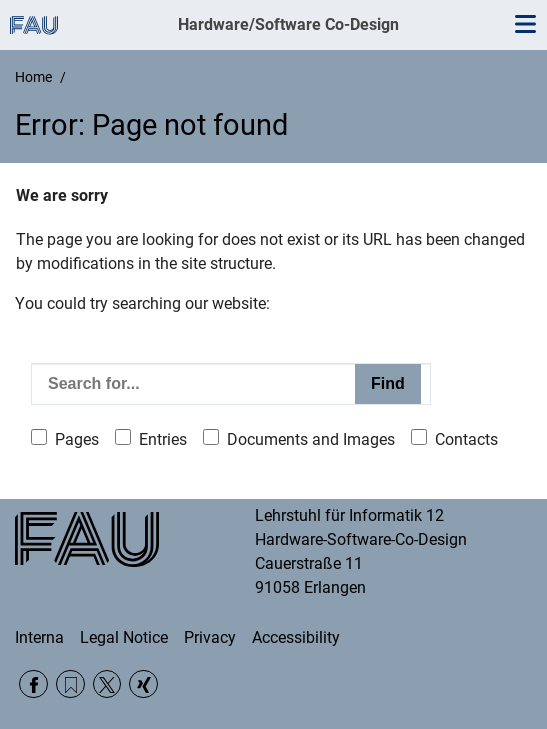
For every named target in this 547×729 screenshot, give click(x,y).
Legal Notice (124, 637)
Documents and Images (311, 439)
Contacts (466, 439)
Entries (163, 439)
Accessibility (296, 637)
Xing (143, 684)
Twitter (107, 684)
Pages (77, 439)
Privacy (210, 637)
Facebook (33, 684)
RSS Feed (70, 684)
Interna (39, 637)
